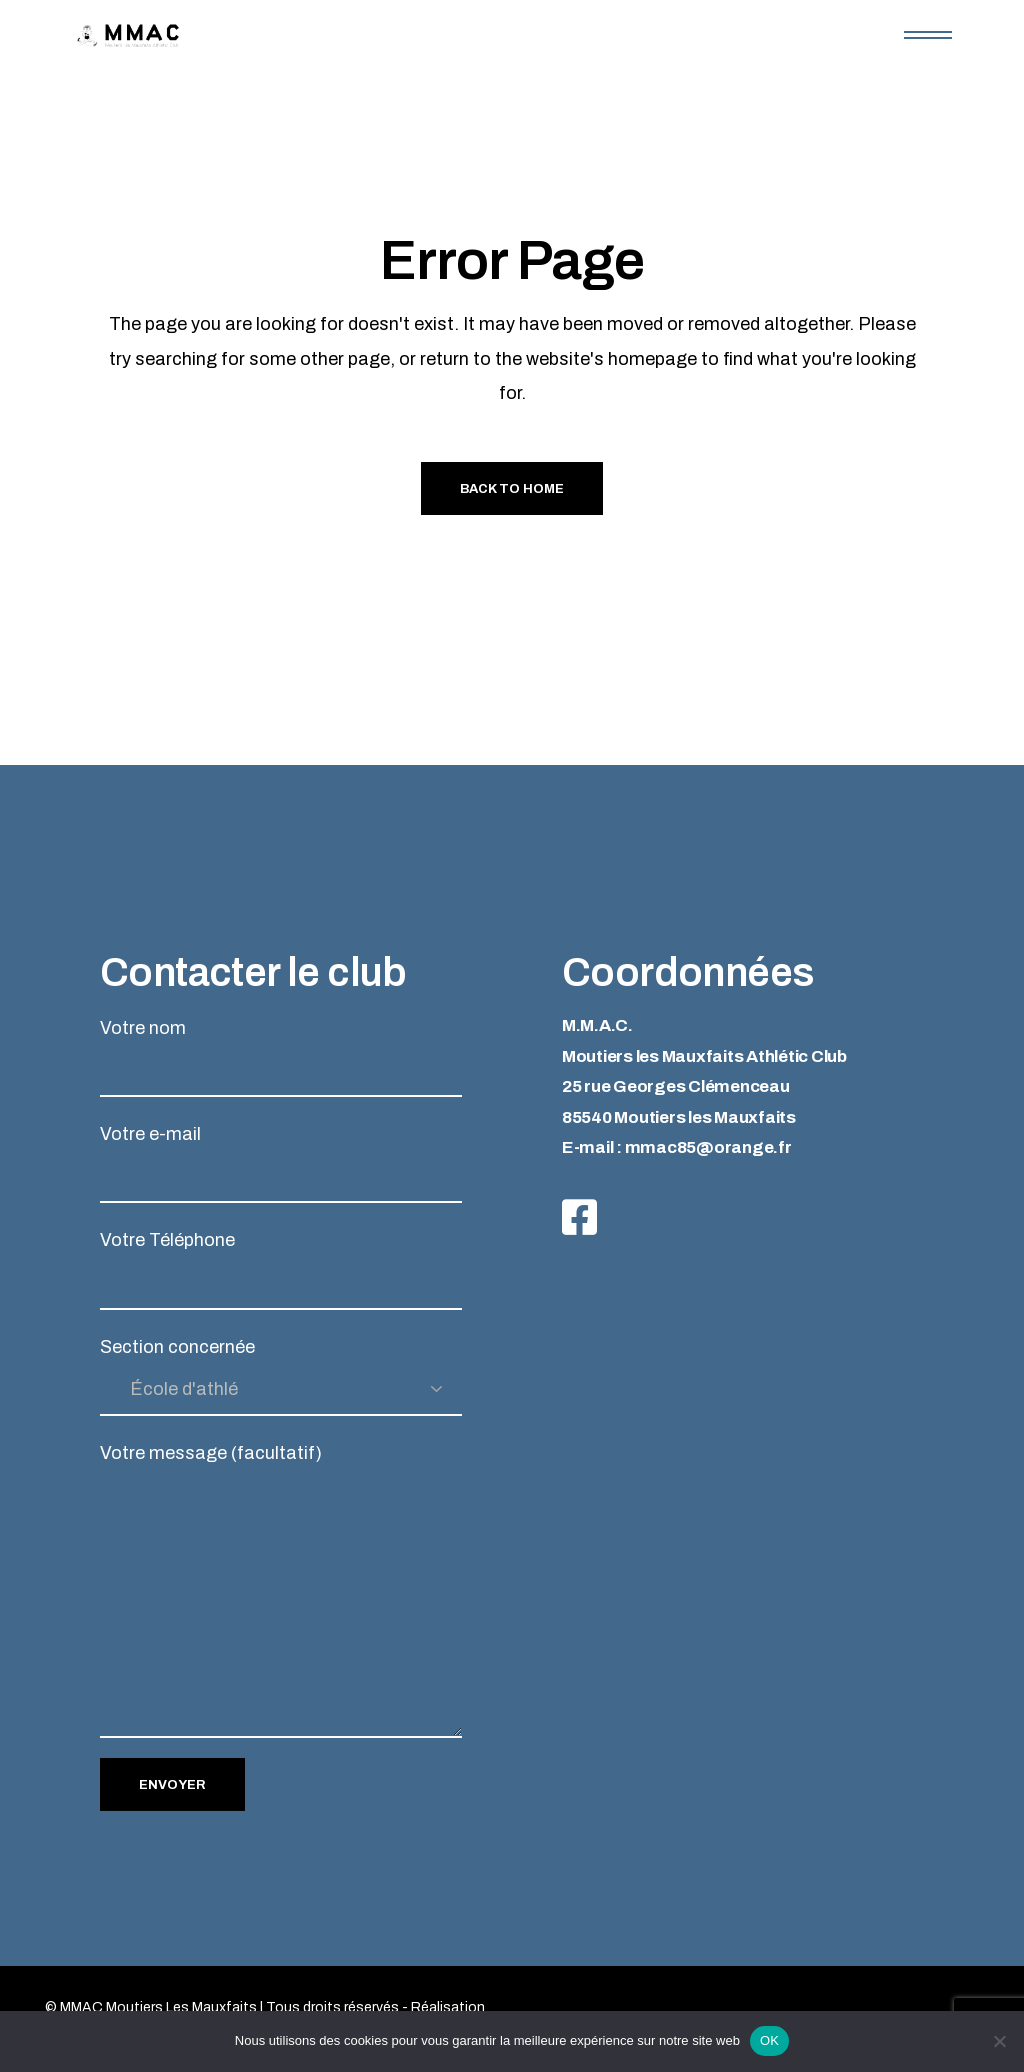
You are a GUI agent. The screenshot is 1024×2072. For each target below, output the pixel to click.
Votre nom (281, 1057)
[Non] (999, 2041)
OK (769, 2040)
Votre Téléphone (281, 1269)
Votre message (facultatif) (281, 1590)
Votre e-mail (281, 1163)
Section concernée (281, 1376)
